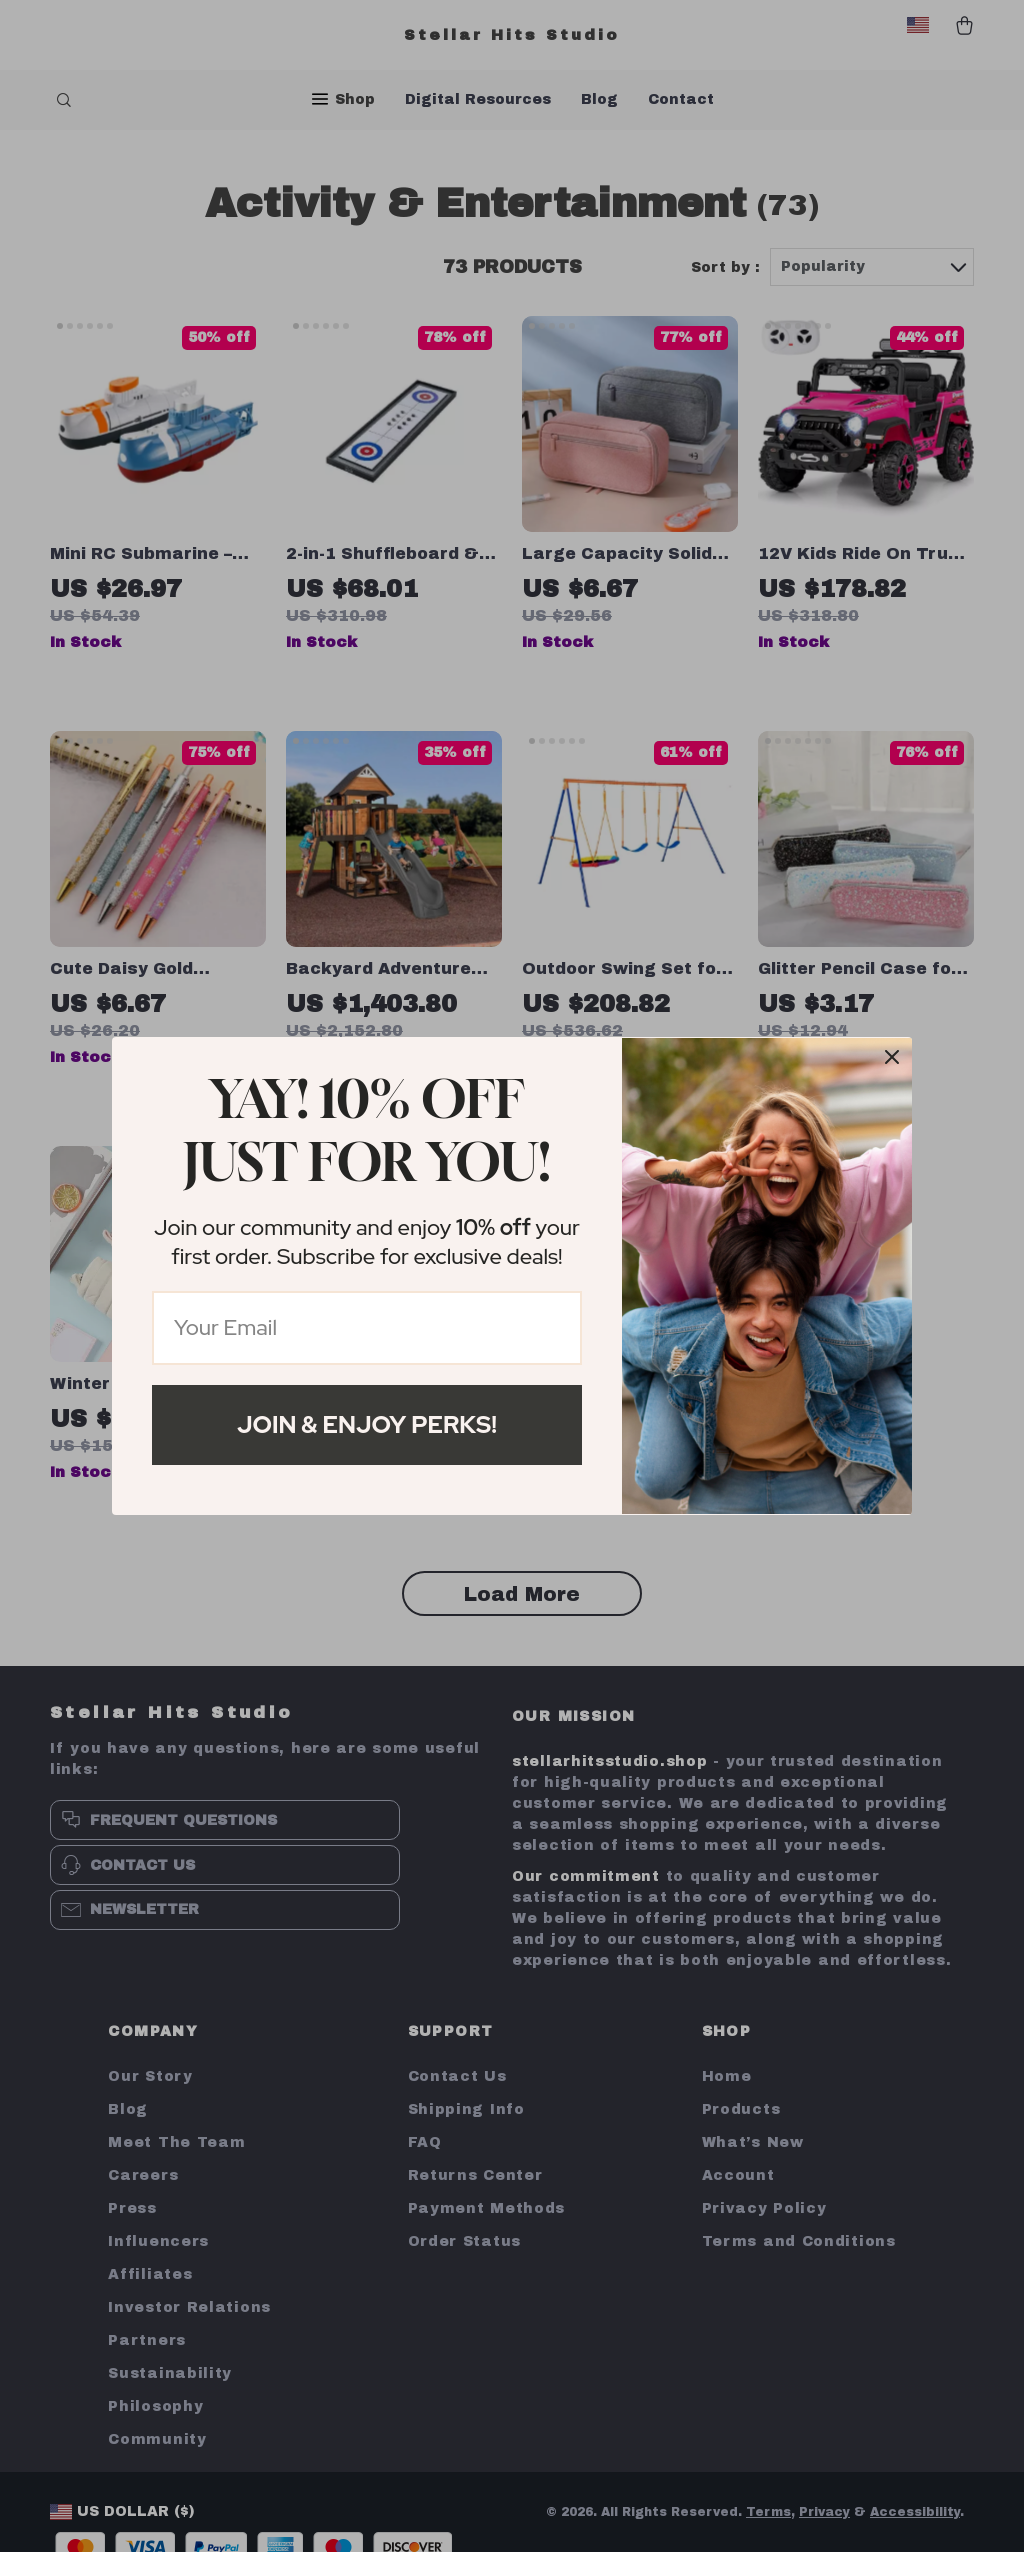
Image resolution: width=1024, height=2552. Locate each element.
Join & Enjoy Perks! (367, 1424)
